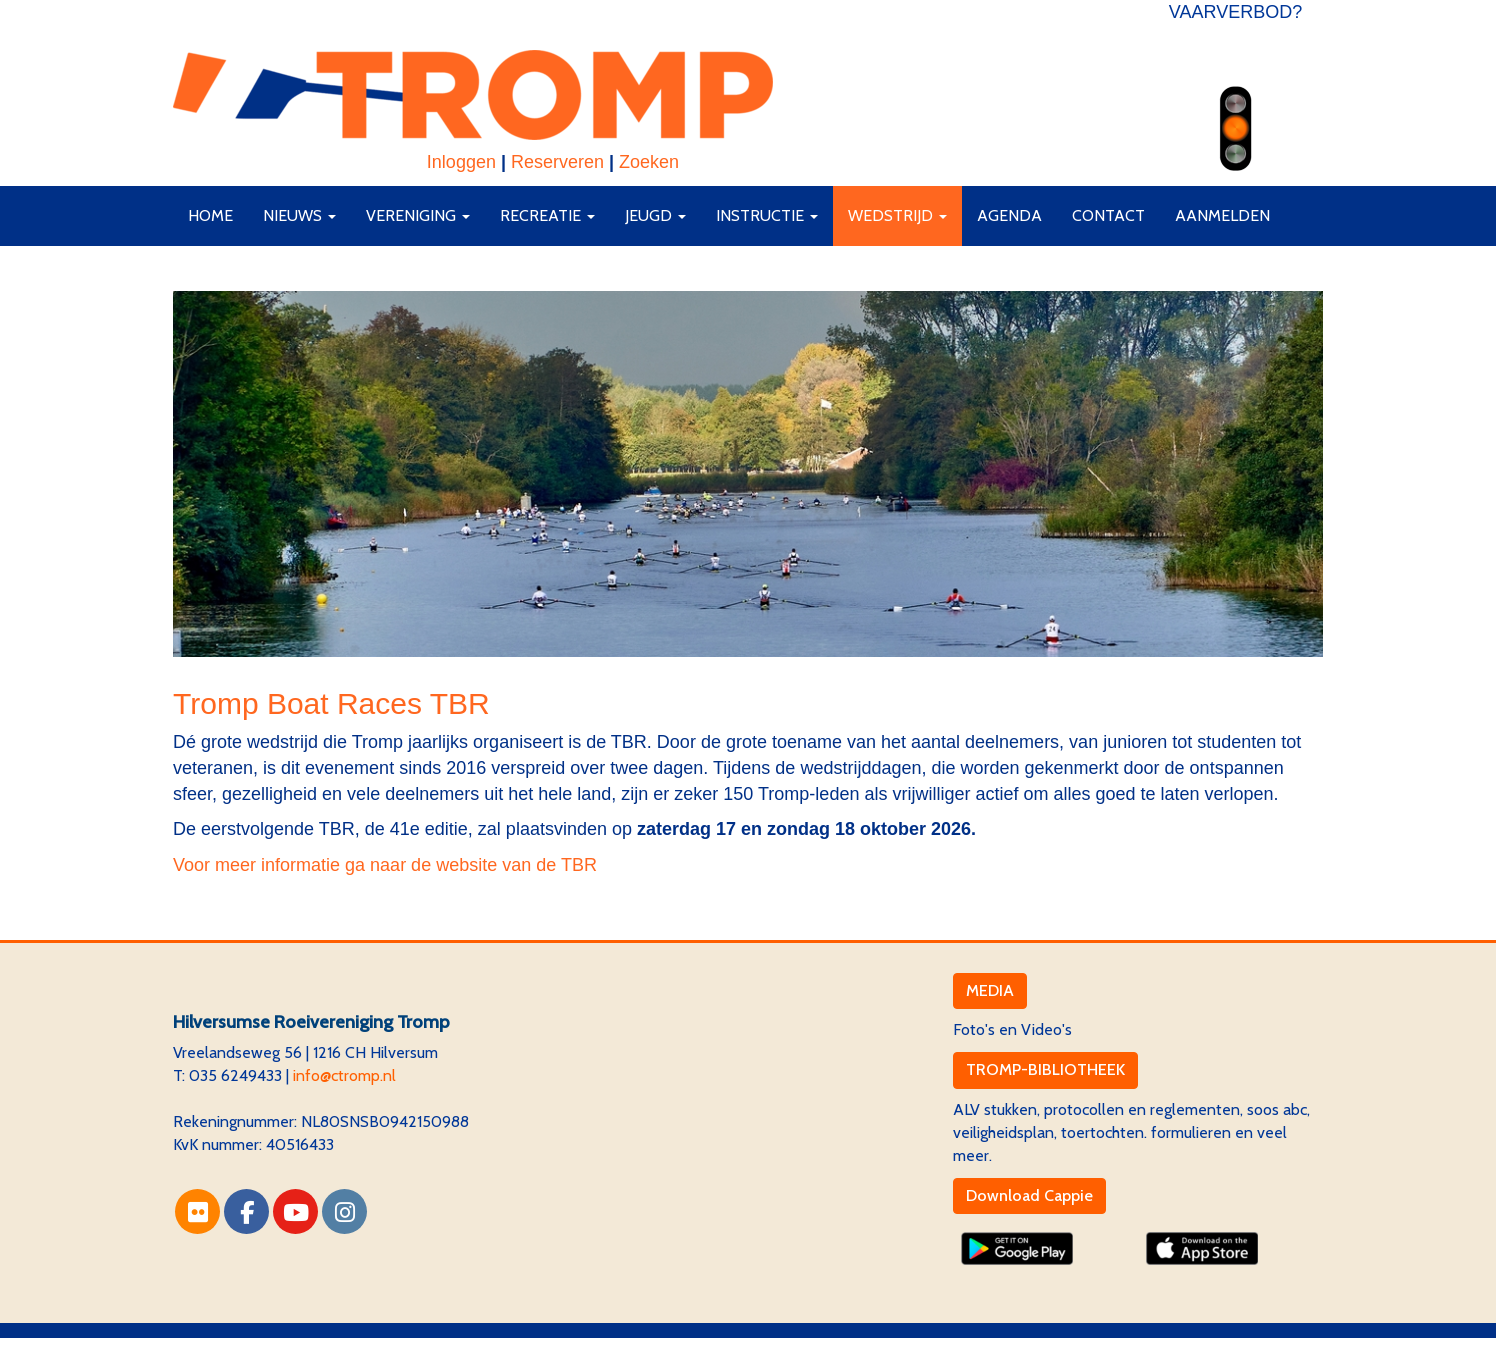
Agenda (1009, 215)
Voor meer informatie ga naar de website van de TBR (385, 865)
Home (210, 215)
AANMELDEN (1222, 215)
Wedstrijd (897, 215)
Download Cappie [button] (1029, 1195)
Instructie (767, 215)
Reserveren (557, 162)
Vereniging (418, 215)
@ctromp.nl (344, 1075)
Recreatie (547, 215)
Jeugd (655, 215)
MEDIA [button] (990, 990)
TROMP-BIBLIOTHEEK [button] (1045, 1069)
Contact (1108, 215)
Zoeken (649, 162)
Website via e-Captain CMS (267, 1348)
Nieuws (299, 215)
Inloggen (461, 162)
